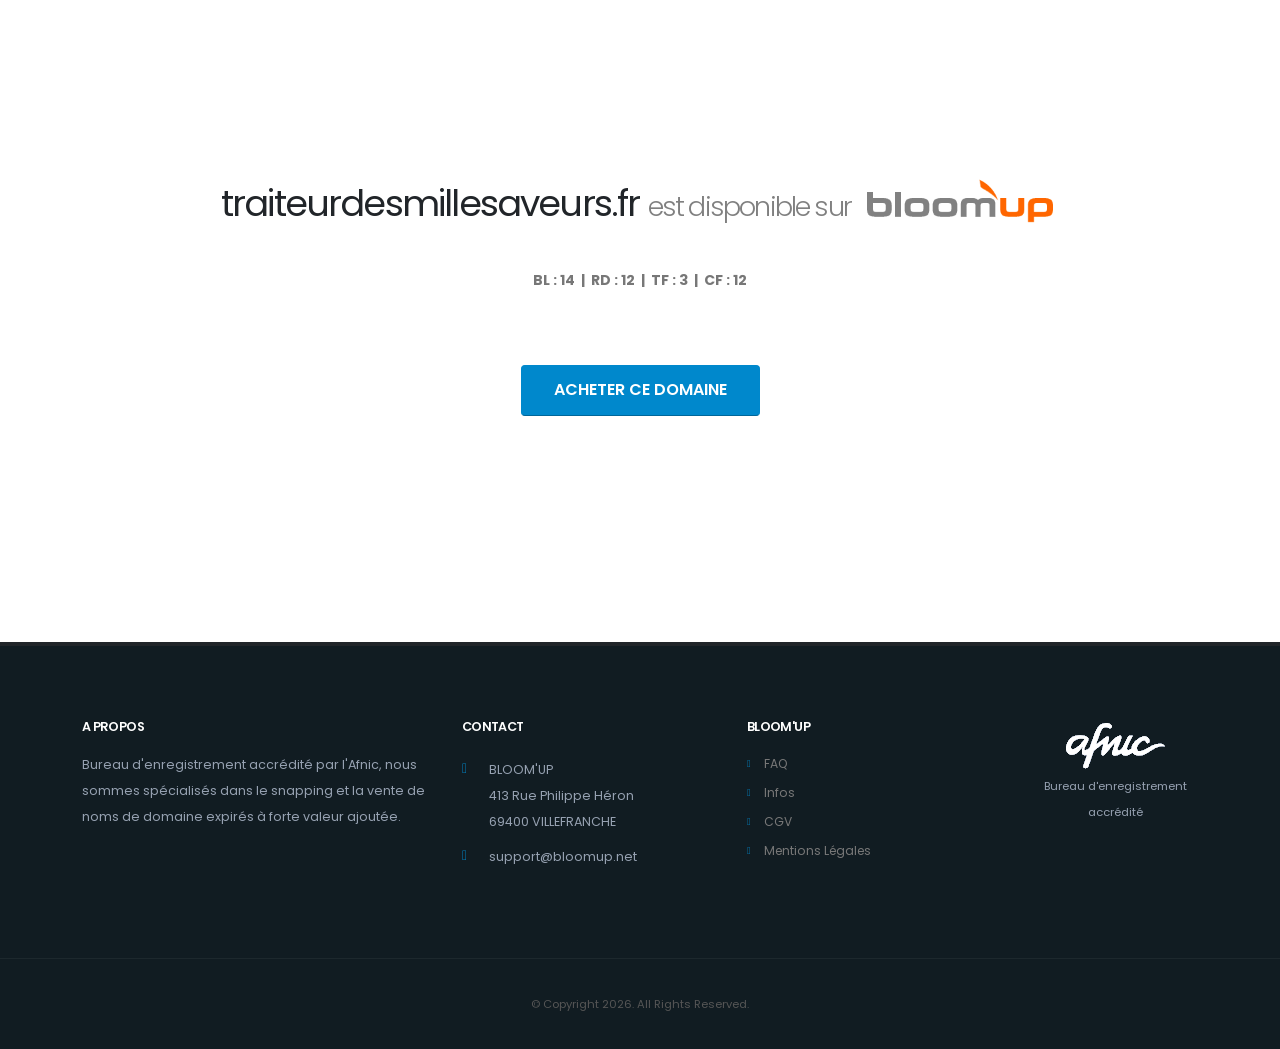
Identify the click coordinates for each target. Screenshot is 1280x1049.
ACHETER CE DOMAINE (640, 389)
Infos (779, 792)
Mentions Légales (820, 850)
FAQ (776, 763)
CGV (778, 821)
